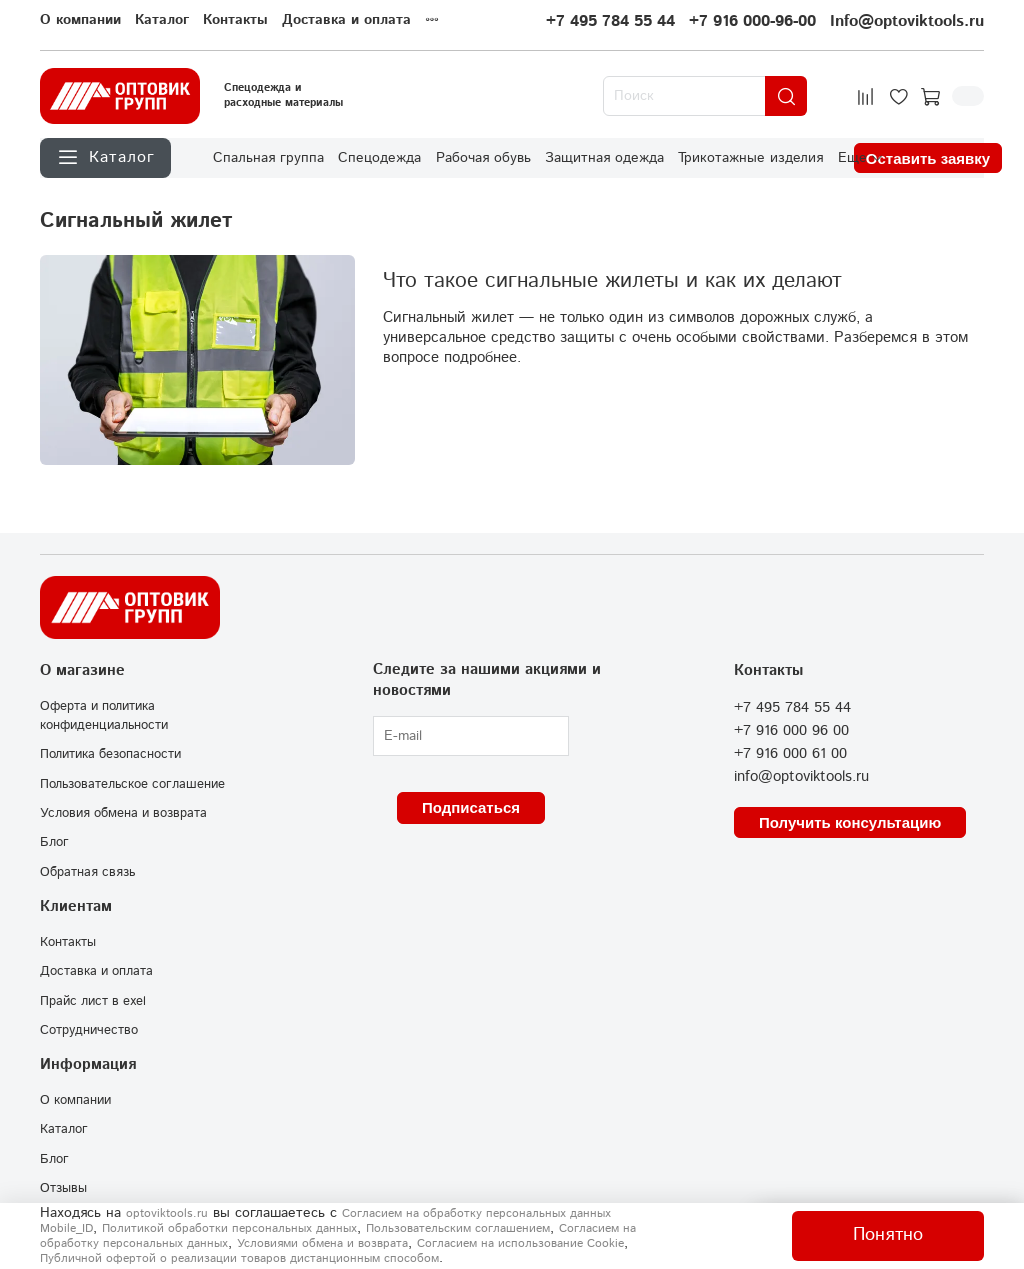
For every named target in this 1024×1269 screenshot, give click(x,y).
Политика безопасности (110, 754)
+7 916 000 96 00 (791, 731)
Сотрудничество (89, 1030)
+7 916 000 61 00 (790, 754)
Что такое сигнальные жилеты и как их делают (612, 281)
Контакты (235, 20)
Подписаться (471, 807)
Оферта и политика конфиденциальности (104, 715)
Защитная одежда (604, 158)
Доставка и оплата (346, 20)
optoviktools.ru (167, 1213)
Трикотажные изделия (750, 158)
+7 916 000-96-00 (752, 21)
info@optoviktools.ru (801, 777)
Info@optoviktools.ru (907, 21)
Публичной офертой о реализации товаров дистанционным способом (239, 1258)
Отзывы (63, 1188)
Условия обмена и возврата (123, 813)
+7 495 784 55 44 (610, 21)
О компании (80, 20)
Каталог (162, 20)
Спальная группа (268, 158)
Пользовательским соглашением (458, 1228)
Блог (54, 842)
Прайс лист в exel (93, 1001)
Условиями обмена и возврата (322, 1243)
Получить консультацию (850, 822)
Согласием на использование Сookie (520, 1243)
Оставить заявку (928, 158)
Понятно (888, 1235)
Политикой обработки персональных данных (229, 1228)
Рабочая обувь (483, 158)
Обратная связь (87, 872)
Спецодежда (379, 158)
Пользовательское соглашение (132, 784)
